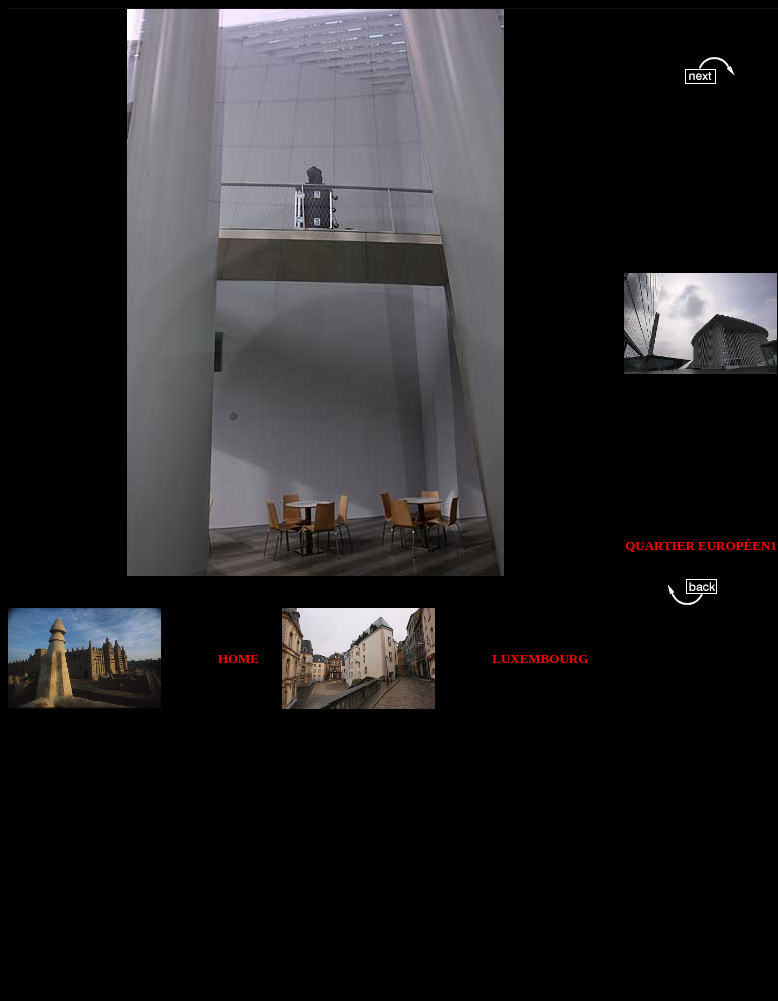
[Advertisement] (334, 849)
